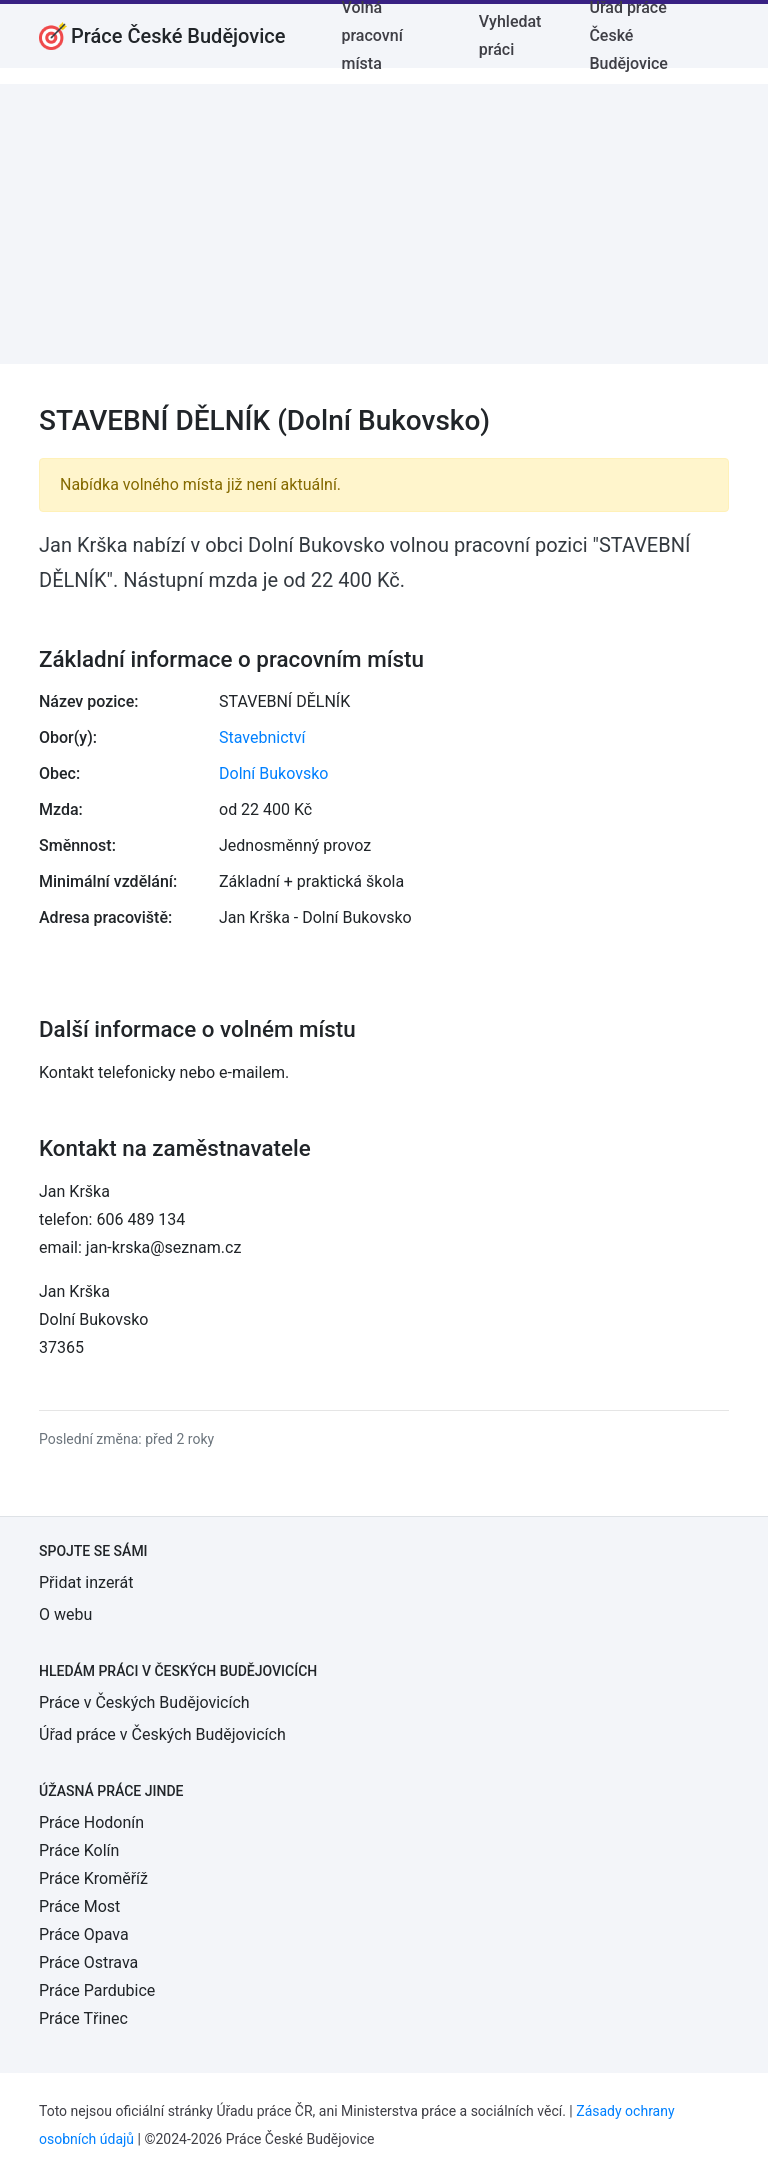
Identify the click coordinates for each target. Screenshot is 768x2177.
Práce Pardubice (97, 1990)
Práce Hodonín (91, 1822)
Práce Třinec (83, 2018)
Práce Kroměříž (93, 1878)
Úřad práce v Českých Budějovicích (162, 1734)
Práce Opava (84, 1934)
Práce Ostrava (88, 1962)
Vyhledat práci (510, 35)
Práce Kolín (79, 1850)
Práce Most (79, 1906)
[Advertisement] (384, 224)
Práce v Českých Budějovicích (144, 1702)
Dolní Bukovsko (273, 773)
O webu (65, 1614)
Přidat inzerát (86, 1582)
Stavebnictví (262, 737)
